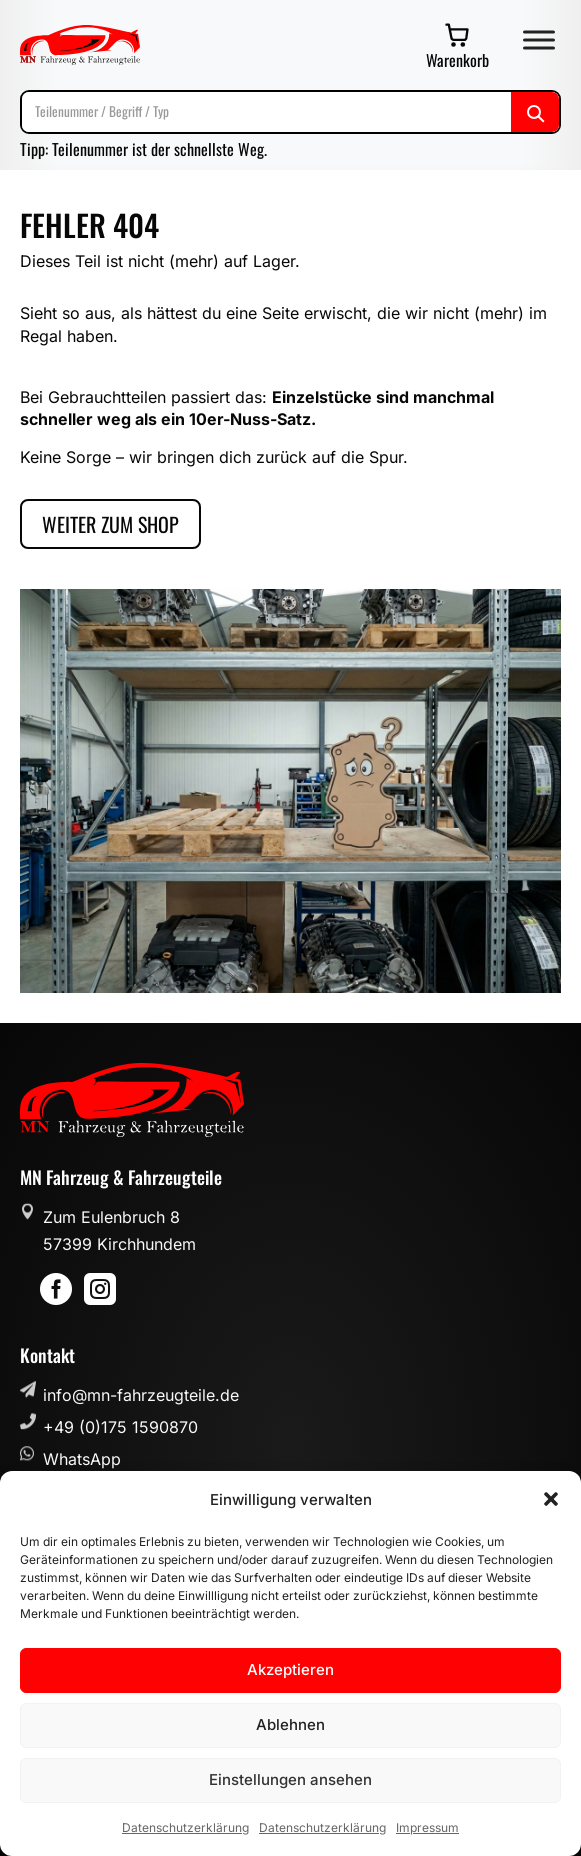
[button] (551, 1499)
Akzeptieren (290, 1669)
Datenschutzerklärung (185, 1827)
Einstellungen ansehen (290, 1779)
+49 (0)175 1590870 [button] (120, 1427)
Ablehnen (290, 1724)
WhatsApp (82, 1459)
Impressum (427, 1827)
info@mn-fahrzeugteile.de (141, 1395)
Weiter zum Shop (110, 524)
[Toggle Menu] (539, 39)
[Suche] (290, 111)
